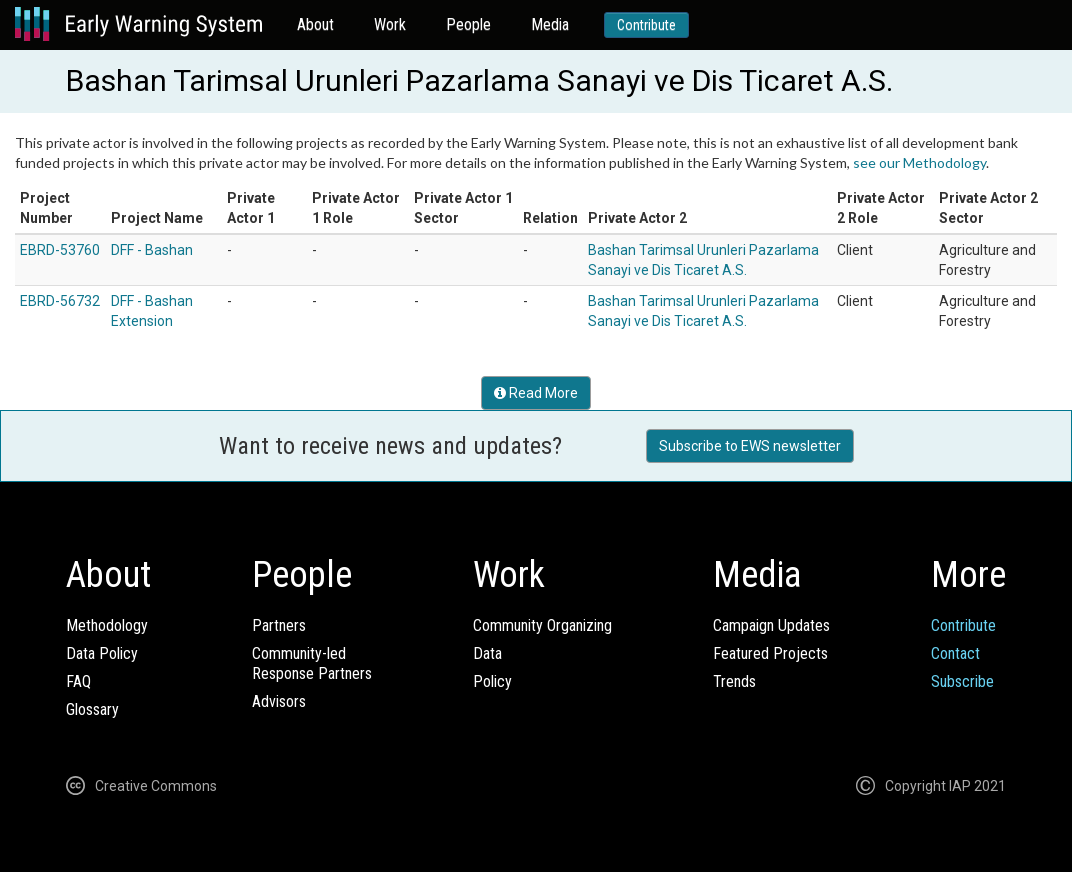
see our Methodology (919, 162)
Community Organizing (542, 625)
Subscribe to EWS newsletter (750, 446)
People (468, 24)
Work (390, 24)
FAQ (78, 681)
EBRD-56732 (60, 301)
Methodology (107, 625)
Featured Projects (770, 653)
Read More (536, 393)
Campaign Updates (771, 625)
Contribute (646, 25)
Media (550, 24)
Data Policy (102, 653)
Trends (734, 681)
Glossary (92, 709)
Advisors (279, 701)
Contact (955, 653)
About (315, 24)
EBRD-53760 (60, 250)
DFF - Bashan (152, 250)
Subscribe (962, 681)
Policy (492, 681)
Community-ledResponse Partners (312, 663)
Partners (279, 625)
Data (487, 653)
